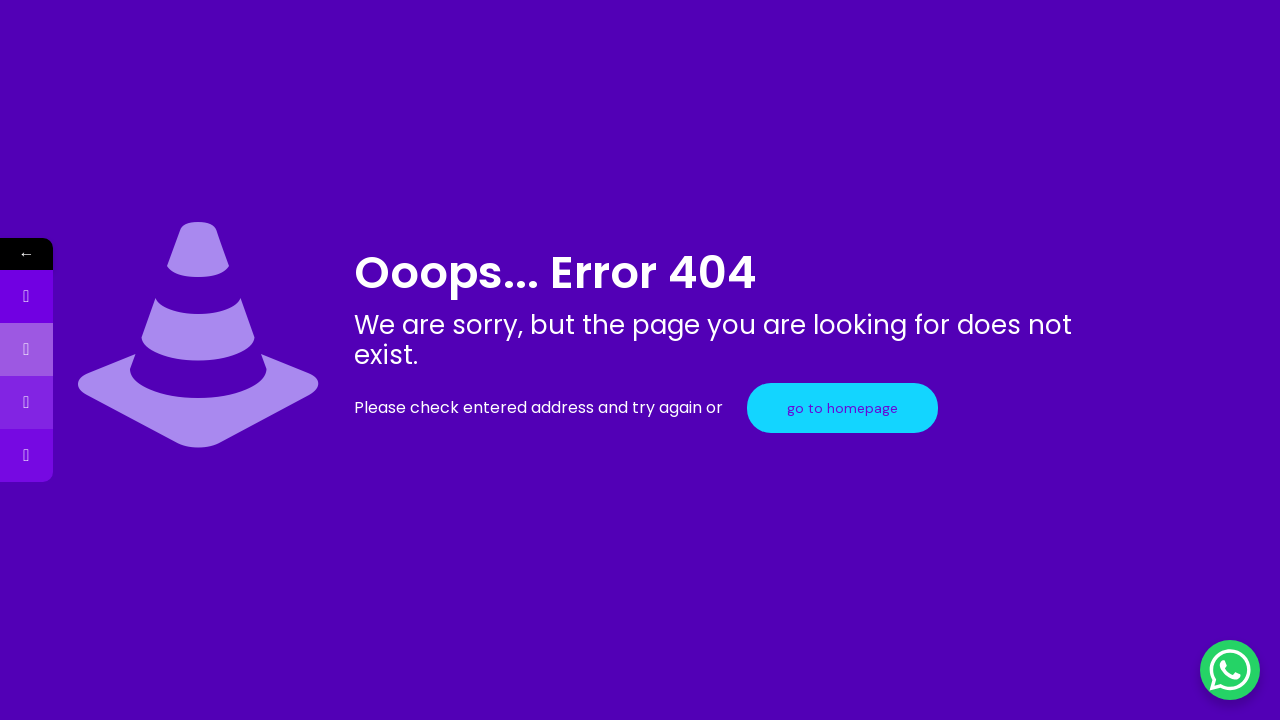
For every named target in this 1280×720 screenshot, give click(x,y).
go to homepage (842, 408)
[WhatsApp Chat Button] (1230, 670)
